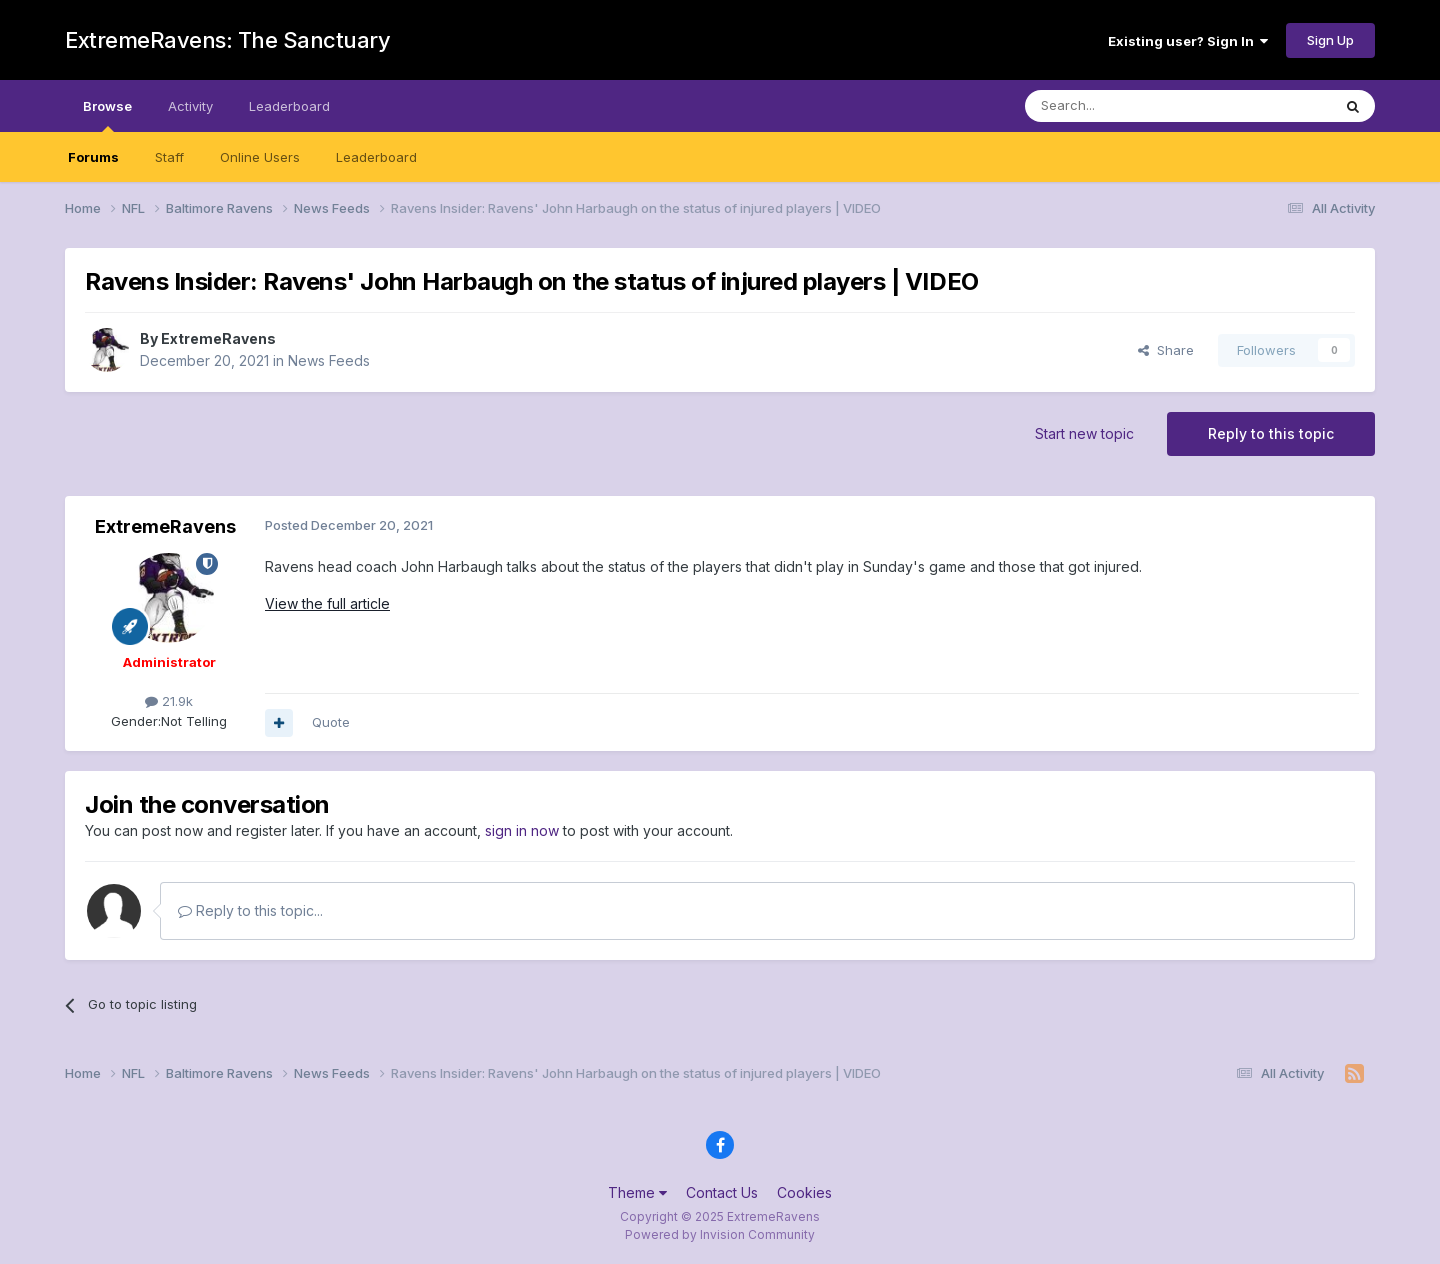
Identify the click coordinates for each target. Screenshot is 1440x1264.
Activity (190, 106)
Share (1166, 350)
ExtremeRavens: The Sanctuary (227, 40)
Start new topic (1084, 433)
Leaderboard (376, 157)
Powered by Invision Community (720, 1234)
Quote (331, 722)
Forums (93, 157)
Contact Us (722, 1192)
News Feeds (329, 360)
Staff (169, 157)
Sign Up (1330, 40)
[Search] (1127, 106)
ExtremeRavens (218, 338)
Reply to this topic (1271, 433)
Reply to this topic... (250, 910)
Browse (107, 115)
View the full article (327, 603)
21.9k (169, 701)
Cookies (804, 1192)
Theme (637, 1192)
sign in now (522, 830)
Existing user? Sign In (1188, 41)
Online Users (260, 157)
